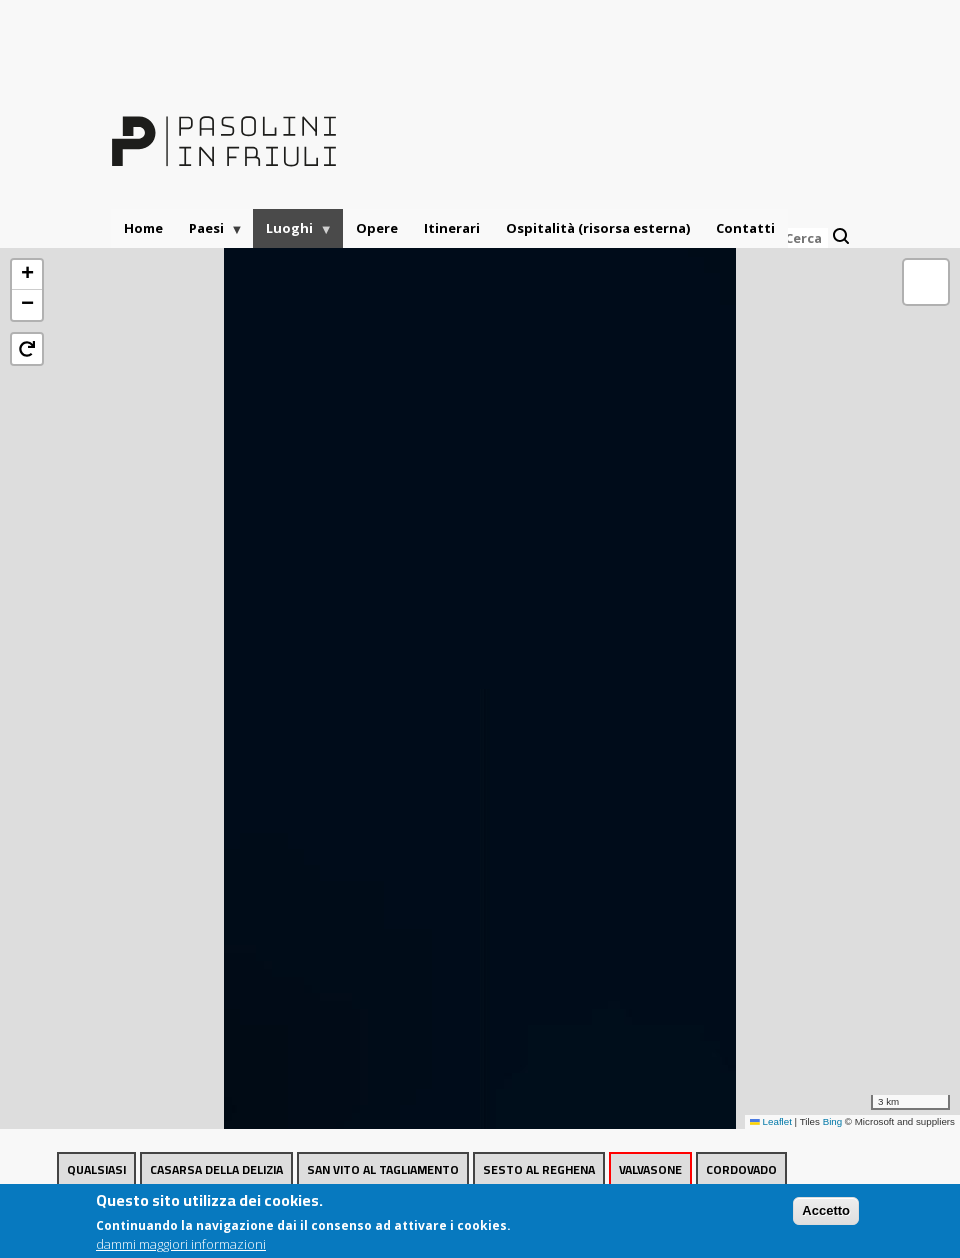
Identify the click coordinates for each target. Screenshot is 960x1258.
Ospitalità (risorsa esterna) (598, 228)
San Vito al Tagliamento (383, 1169)
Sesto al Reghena (539, 1169)
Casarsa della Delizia (216, 1169)
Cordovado (741, 1169)
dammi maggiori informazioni (181, 1247)
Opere (377, 228)
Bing (833, 1121)
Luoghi (293, 233)
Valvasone (650, 1169)
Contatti (745, 228)
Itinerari (452, 228)
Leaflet (771, 1121)
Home (143, 228)
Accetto (826, 1213)
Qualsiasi (96, 1169)
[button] (27, 275)
